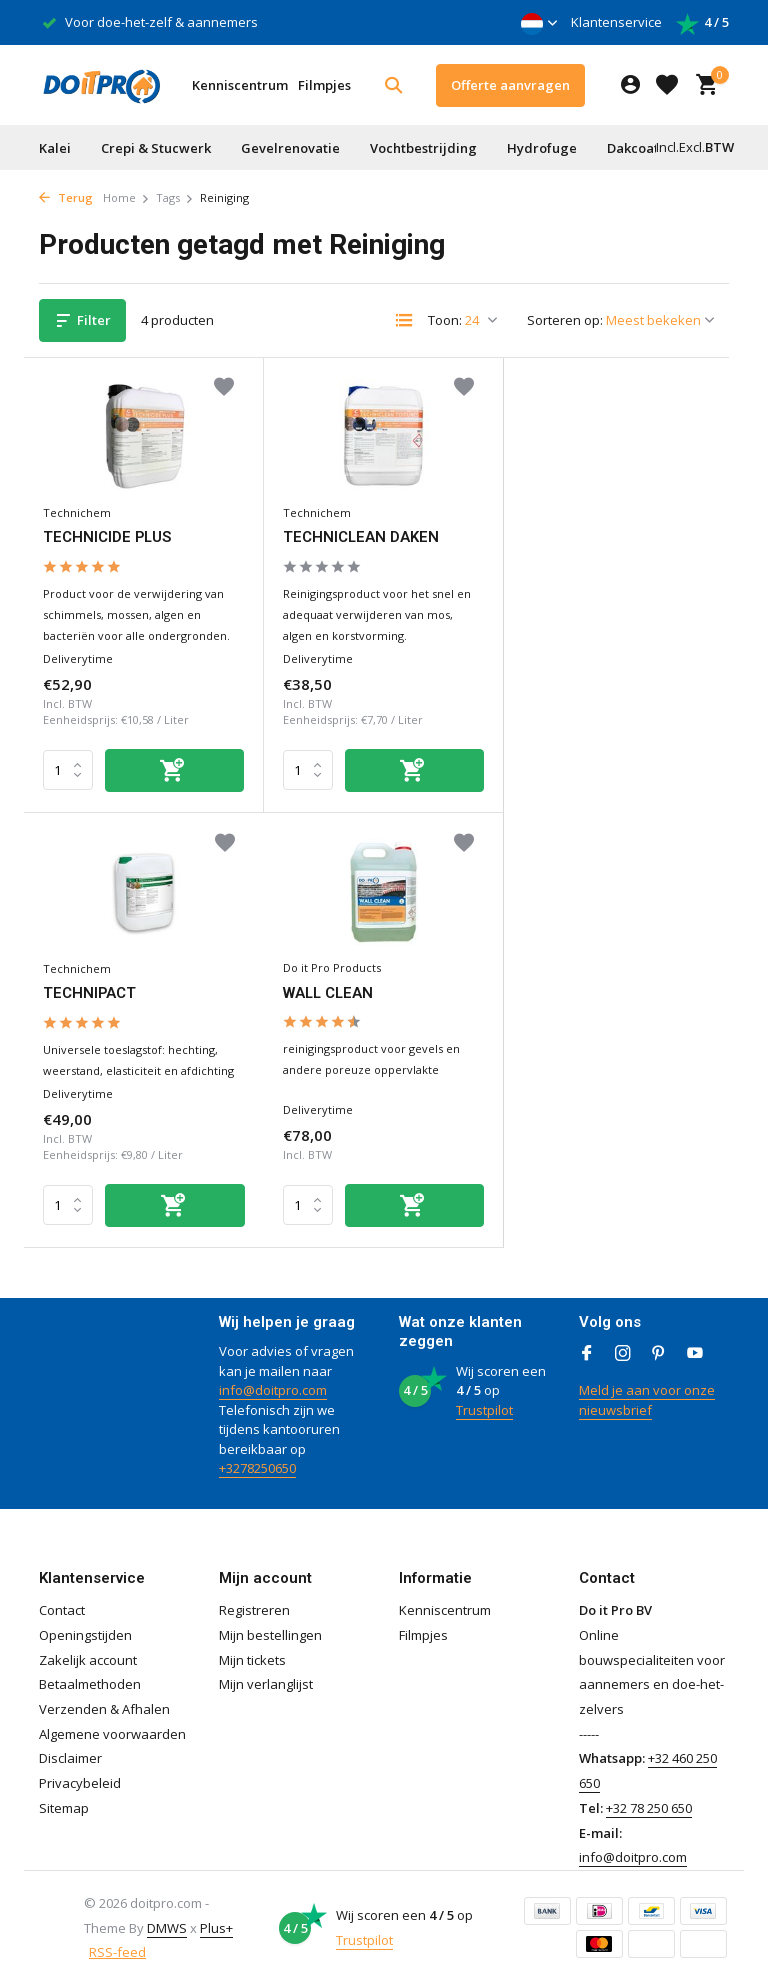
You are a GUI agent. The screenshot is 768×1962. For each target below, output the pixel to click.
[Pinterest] (659, 1330)
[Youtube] (695, 1330)
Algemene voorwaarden (112, 1709)
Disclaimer (70, 1734)
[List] (404, 320)
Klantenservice (616, 22)
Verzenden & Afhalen (104, 1685)
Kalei (55, 148)
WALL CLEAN (90, 985)
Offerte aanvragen (510, 85)
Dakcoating (643, 148)
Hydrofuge (542, 148)
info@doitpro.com (273, 1366)
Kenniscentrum (240, 85)
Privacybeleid (80, 1759)
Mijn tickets (252, 1635)
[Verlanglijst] (667, 85)
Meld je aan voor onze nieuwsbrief (647, 1376)
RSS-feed (117, 1928)
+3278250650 (257, 1444)
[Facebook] (587, 1330)
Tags (175, 197)
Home (126, 197)
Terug (66, 197)
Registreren (254, 1586)
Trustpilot (484, 1385)
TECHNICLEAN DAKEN (357, 534)
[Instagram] (623, 1330)
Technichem (78, 508)
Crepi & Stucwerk (156, 148)
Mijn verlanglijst (266, 1660)
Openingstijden (85, 1610)
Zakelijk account (88, 1635)
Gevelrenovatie (290, 148)
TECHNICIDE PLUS (109, 534)
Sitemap (64, 1783)
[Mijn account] (630, 85)
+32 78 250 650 (649, 1783)
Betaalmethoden (90, 1660)
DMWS (167, 1903)
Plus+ (216, 1903)
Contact (62, 1586)
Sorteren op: (565, 320)
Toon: (445, 320)
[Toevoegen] (172, 766)
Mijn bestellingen (270, 1610)
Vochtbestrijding (423, 148)
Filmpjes (324, 85)
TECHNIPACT (561, 534)
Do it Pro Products (93, 960)
